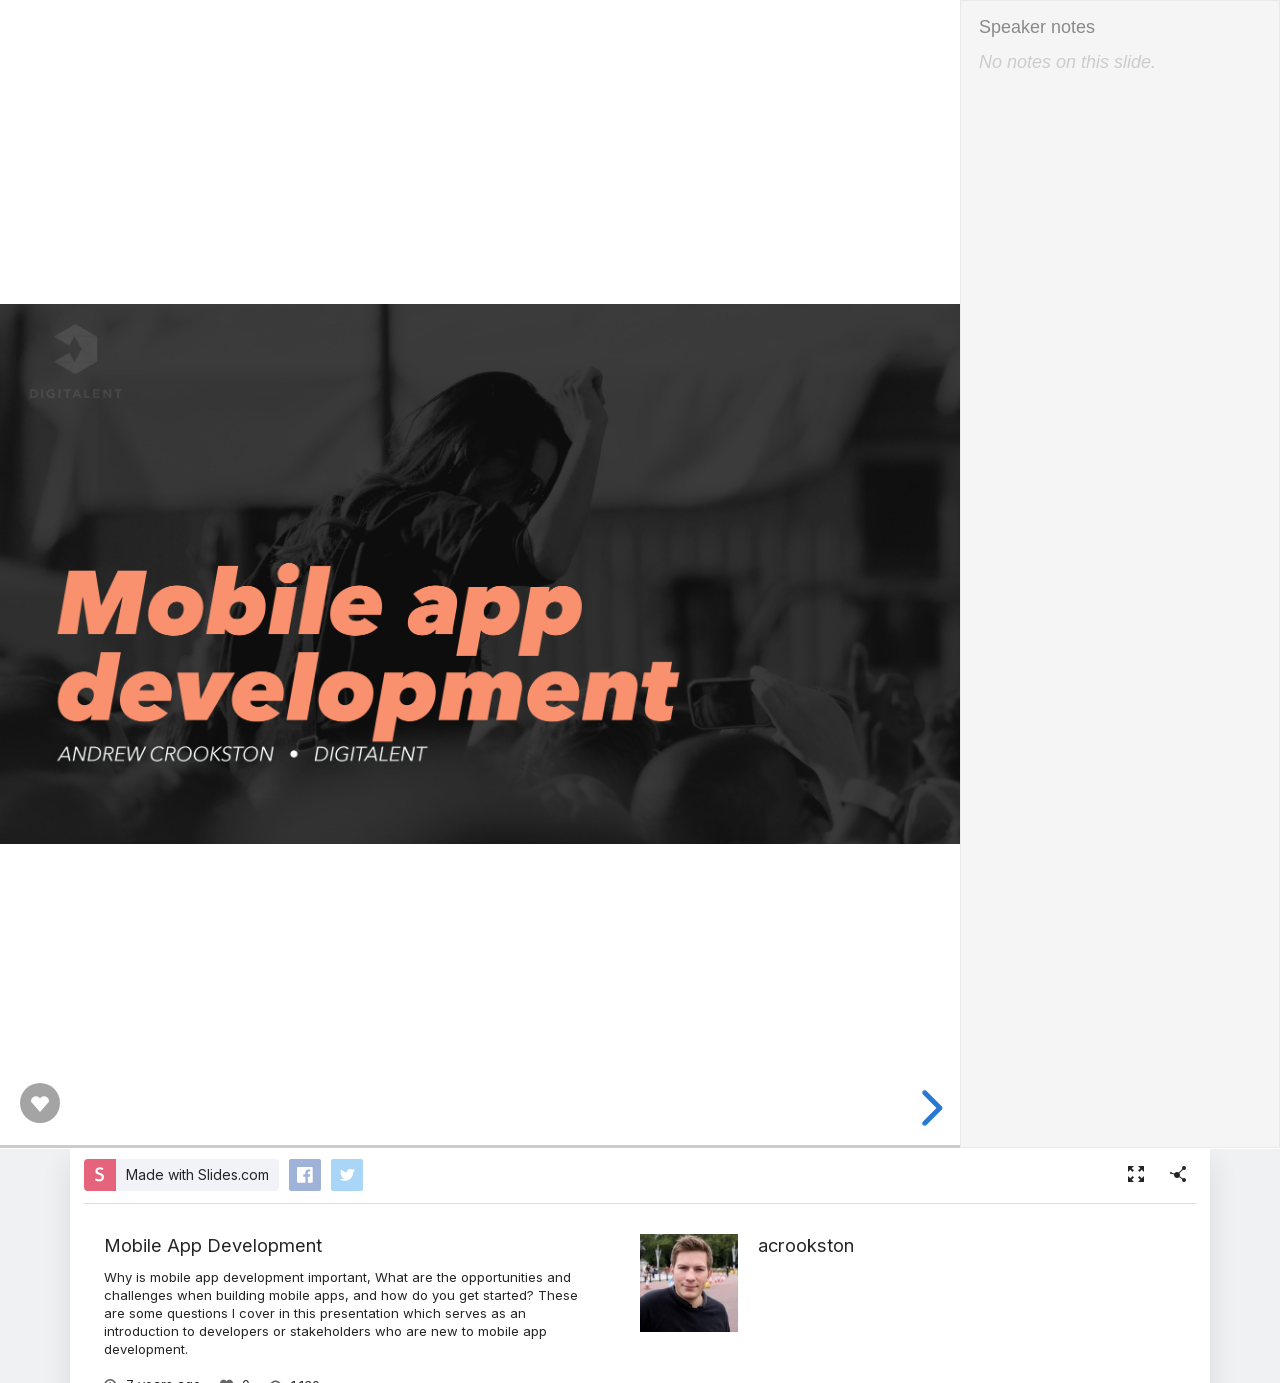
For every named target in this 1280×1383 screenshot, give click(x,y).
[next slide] (926, 1108)
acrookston (806, 1245)
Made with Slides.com (197, 1174)
